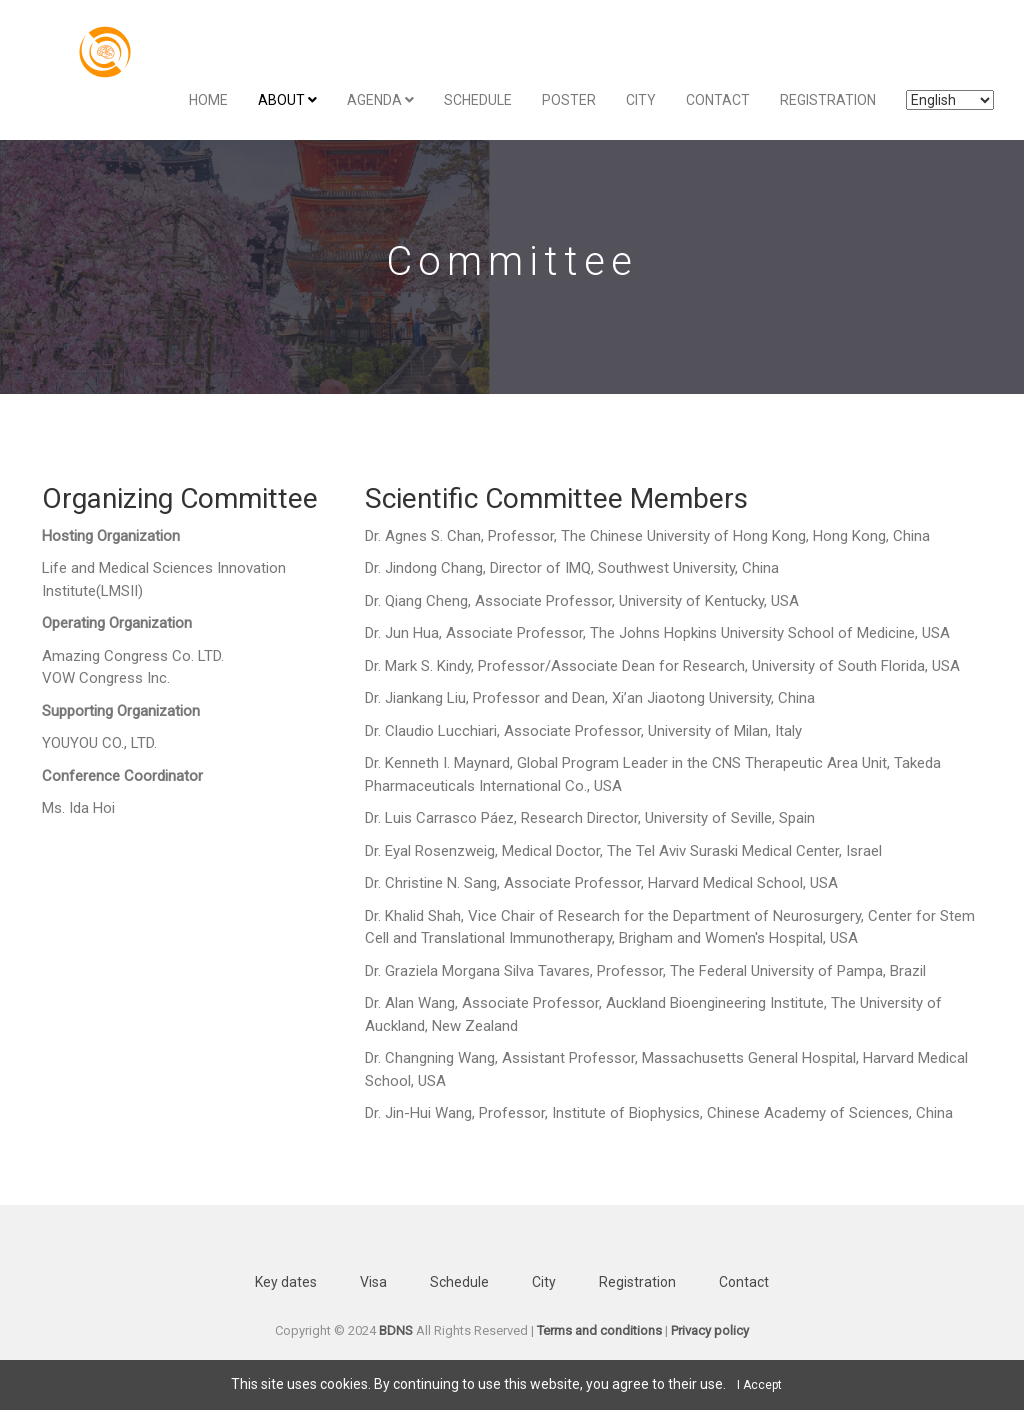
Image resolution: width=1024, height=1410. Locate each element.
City (641, 100)
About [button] (287, 100)
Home (208, 100)
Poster (569, 100)
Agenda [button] (380, 100)
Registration (828, 100)
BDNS (396, 1330)
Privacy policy (710, 1330)
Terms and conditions (599, 1330)
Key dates (286, 1282)
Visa (373, 1282)
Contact (718, 100)
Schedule (478, 100)
